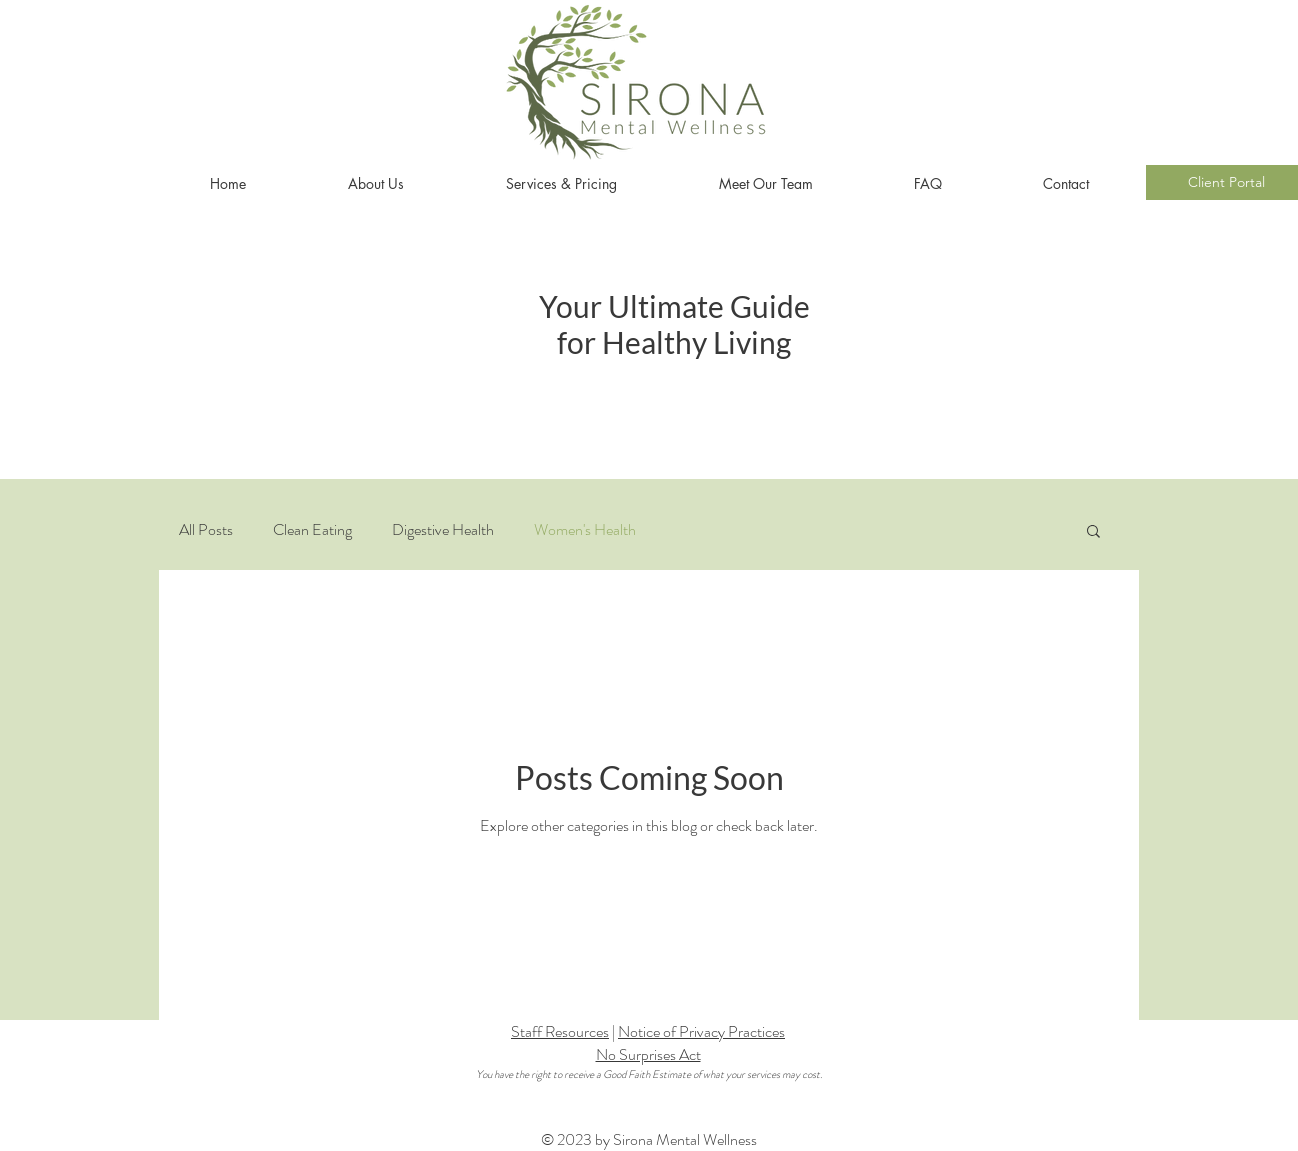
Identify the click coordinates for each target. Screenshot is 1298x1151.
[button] (1093, 532)
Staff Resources (560, 1031)
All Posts (206, 530)
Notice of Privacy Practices (701, 1031)
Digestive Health (443, 530)
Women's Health (585, 530)
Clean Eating (312, 530)
